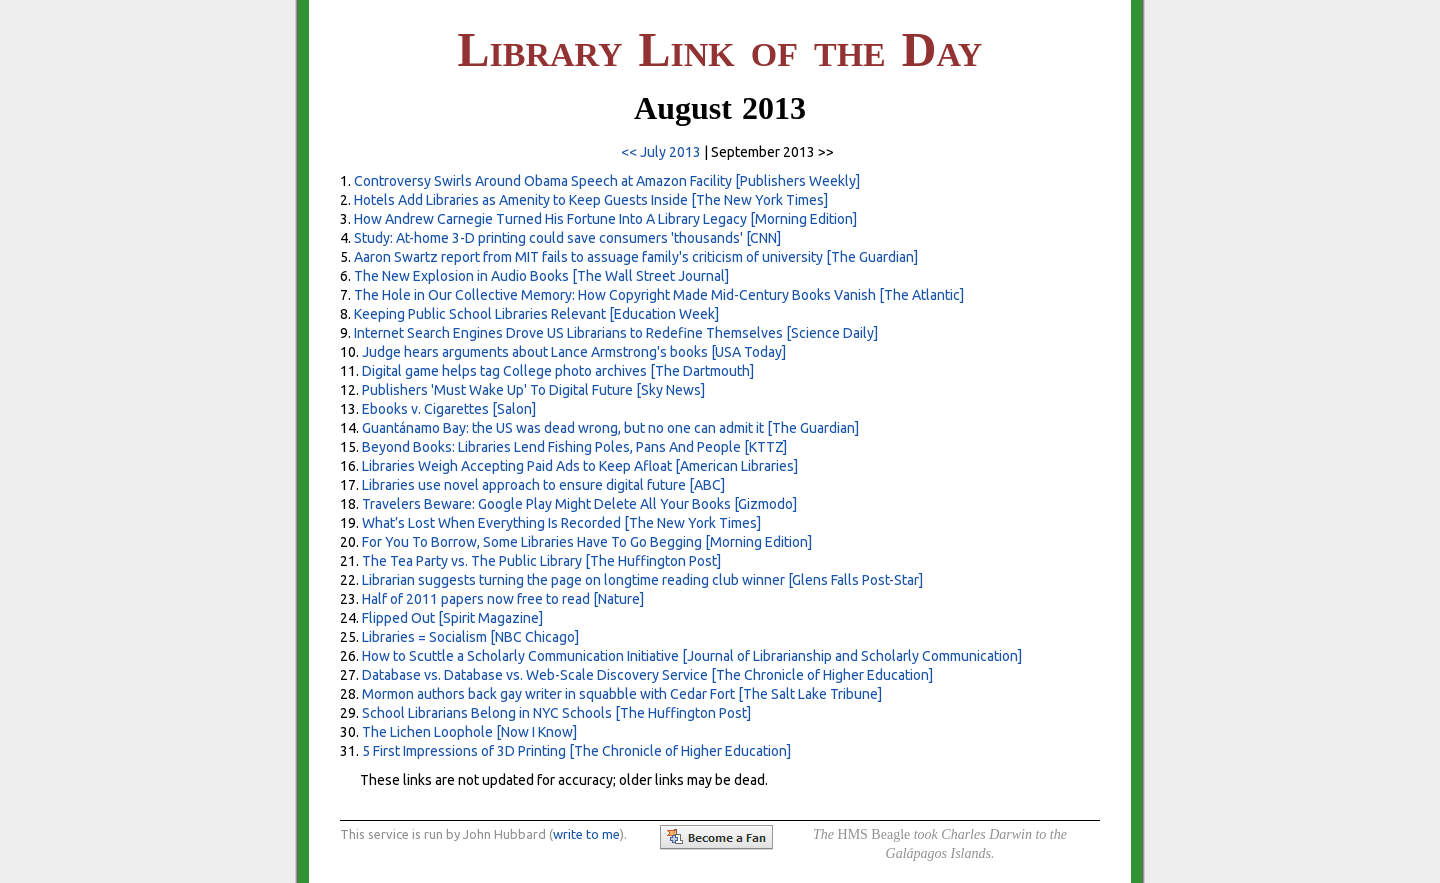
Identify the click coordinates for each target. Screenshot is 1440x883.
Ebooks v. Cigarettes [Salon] (449, 409)
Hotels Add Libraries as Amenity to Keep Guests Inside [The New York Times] (591, 200)
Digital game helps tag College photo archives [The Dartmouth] (558, 371)
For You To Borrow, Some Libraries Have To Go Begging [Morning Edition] (587, 542)
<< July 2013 (661, 152)
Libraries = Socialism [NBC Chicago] (470, 637)
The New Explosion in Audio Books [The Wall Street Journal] (541, 276)
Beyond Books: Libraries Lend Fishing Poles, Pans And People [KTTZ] (574, 447)
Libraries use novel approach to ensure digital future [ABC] (543, 485)
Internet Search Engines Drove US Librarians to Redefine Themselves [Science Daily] (616, 333)
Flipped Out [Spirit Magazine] (452, 618)
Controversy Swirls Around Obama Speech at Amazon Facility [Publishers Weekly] (607, 181)
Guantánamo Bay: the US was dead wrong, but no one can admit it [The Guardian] (610, 428)
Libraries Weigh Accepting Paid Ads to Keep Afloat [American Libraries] (580, 466)
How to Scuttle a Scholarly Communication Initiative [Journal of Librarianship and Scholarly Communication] (692, 656)
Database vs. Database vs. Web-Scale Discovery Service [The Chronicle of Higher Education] (647, 675)
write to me (586, 834)
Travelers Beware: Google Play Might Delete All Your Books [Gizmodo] (579, 504)
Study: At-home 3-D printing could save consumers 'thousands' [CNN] (567, 238)
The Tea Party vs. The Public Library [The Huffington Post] (541, 561)
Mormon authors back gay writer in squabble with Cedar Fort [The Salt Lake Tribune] (622, 694)
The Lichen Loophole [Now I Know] (469, 732)
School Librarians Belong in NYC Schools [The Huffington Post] (556, 713)
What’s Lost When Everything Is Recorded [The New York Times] (561, 523)
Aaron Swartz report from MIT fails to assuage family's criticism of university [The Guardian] (636, 257)
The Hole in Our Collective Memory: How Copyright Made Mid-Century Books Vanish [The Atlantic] (659, 295)
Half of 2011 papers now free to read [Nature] (503, 599)
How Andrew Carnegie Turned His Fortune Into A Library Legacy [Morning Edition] (605, 219)
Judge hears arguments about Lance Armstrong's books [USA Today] (574, 352)
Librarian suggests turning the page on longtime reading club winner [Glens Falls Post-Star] (642, 580)
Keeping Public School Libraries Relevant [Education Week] (536, 314)
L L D (720, 49)
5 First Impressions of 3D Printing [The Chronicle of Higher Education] (576, 751)
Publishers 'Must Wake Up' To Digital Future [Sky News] (533, 390)
